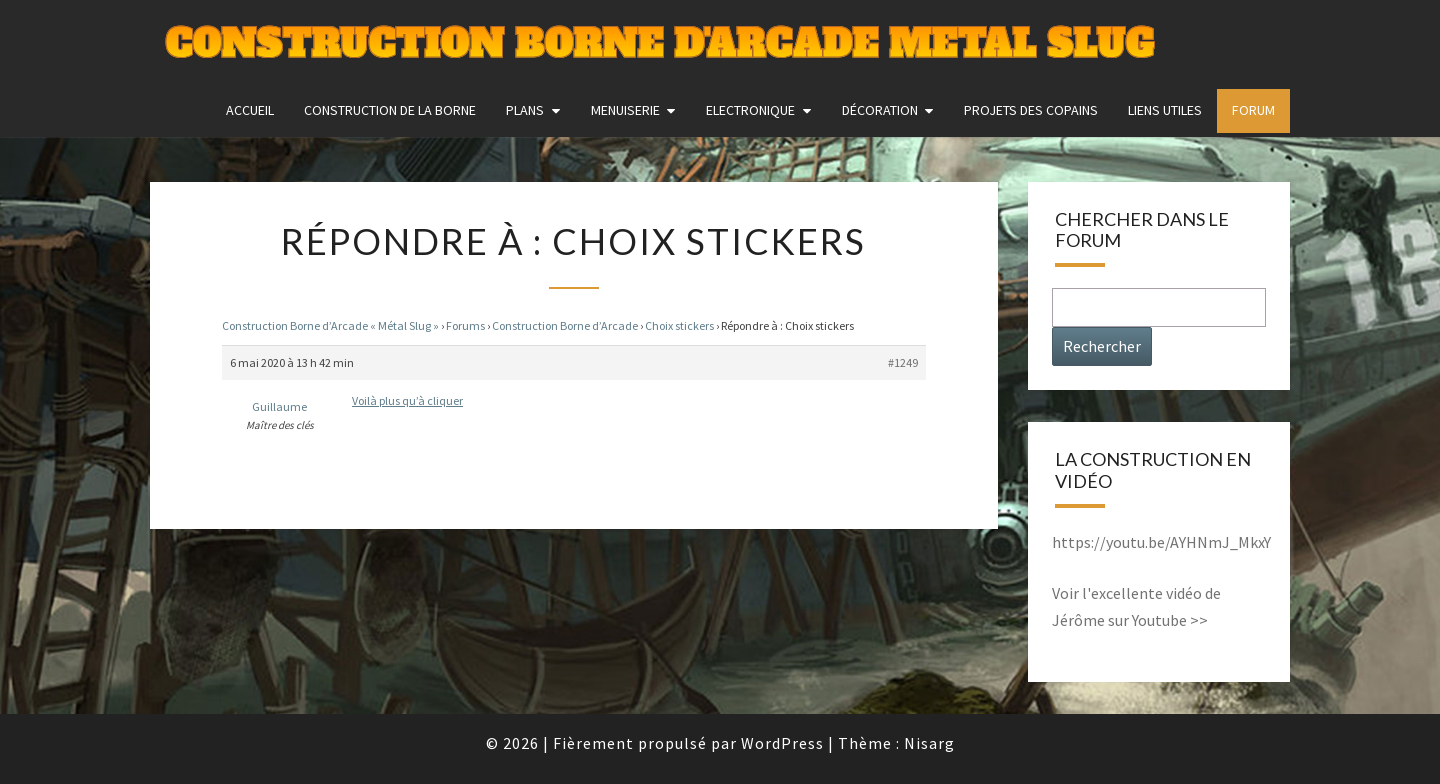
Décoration (880, 110)
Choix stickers (679, 325)
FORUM (1253, 110)
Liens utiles (1165, 110)
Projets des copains (1031, 110)
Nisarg (929, 743)
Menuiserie (625, 110)
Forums (465, 325)
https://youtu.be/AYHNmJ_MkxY (1161, 542)
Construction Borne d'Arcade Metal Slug (659, 44)
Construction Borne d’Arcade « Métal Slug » (330, 325)
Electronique (750, 110)
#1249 (903, 362)
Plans (525, 110)
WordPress (782, 743)
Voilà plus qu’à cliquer (407, 400)
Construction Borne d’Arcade (565, 325)
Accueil (250, 110)
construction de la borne (390, 110)
